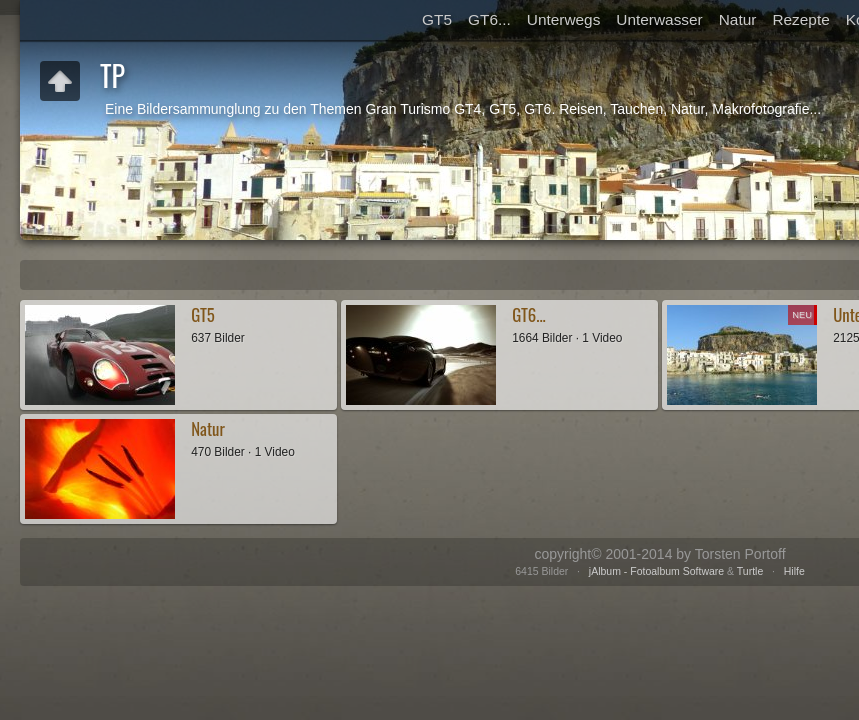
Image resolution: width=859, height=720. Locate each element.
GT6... (489, 19)
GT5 (437, 19)
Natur (738, 19)
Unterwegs (564, 19)
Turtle (750, 571)
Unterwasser (659, 19)
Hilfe (794, 571)
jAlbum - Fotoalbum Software (656, 571)
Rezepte (800, 19)
